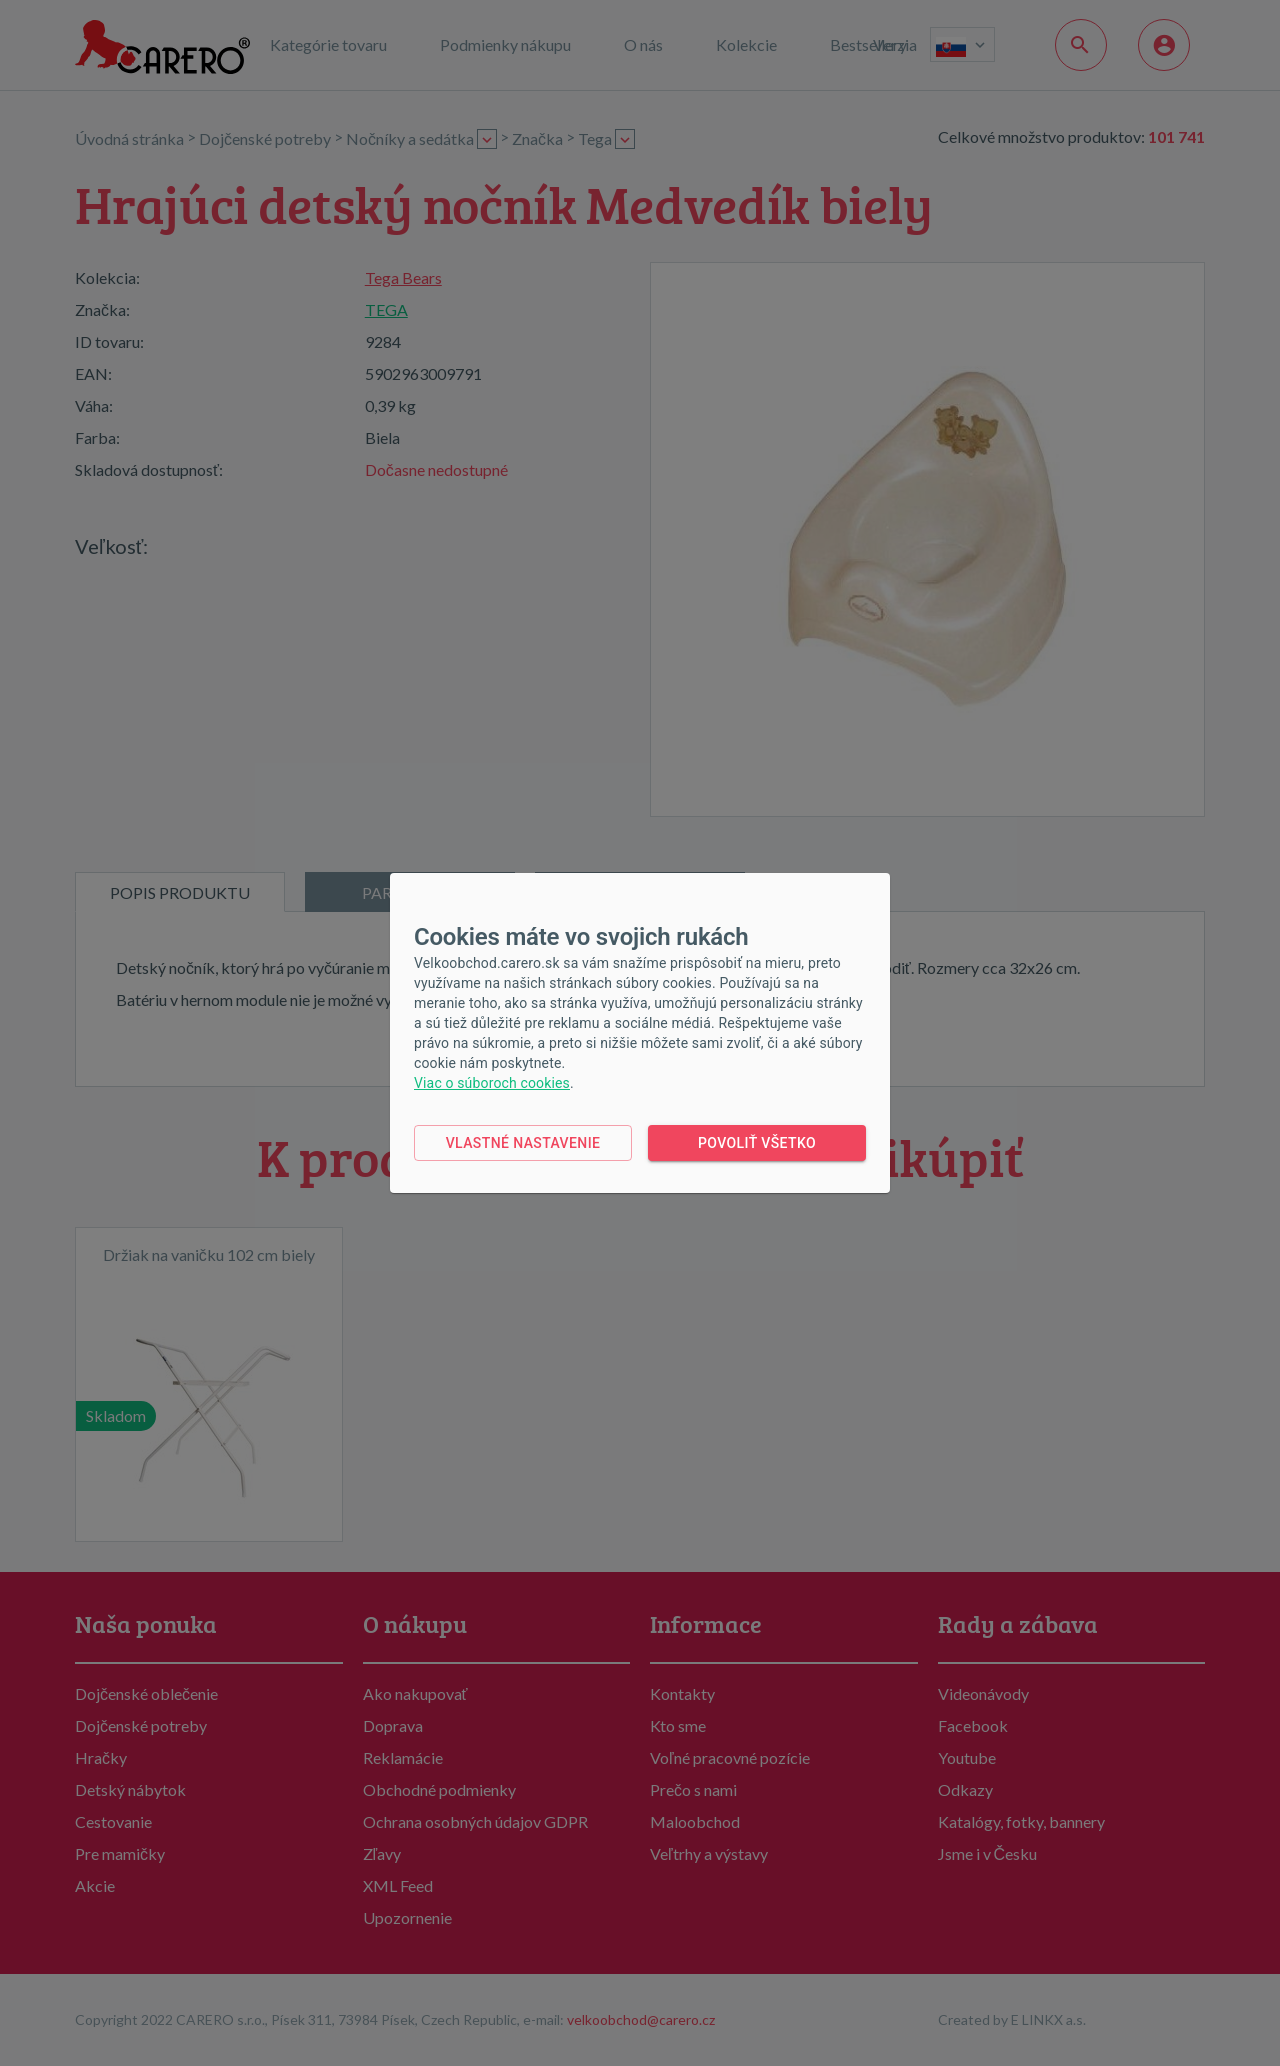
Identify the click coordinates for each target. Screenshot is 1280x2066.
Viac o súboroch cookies (492, 1083)
